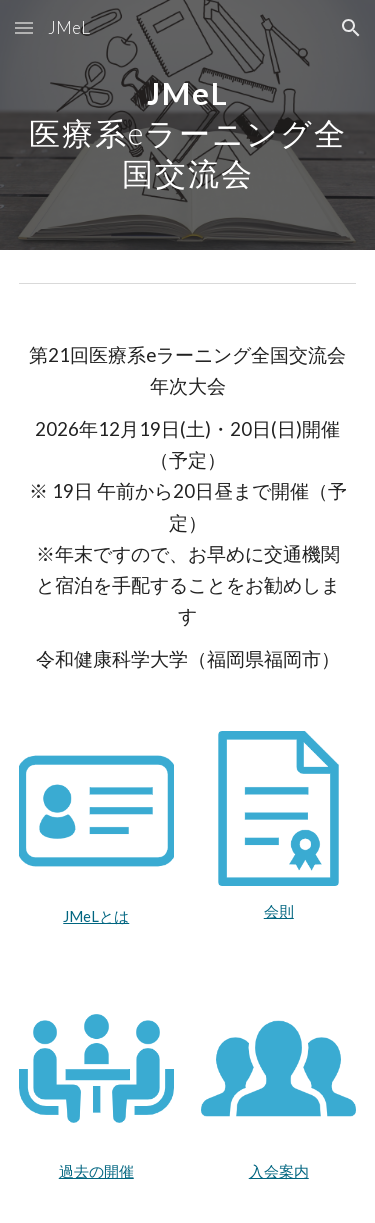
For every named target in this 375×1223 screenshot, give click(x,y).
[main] (188, 125)
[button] (24, 27)
